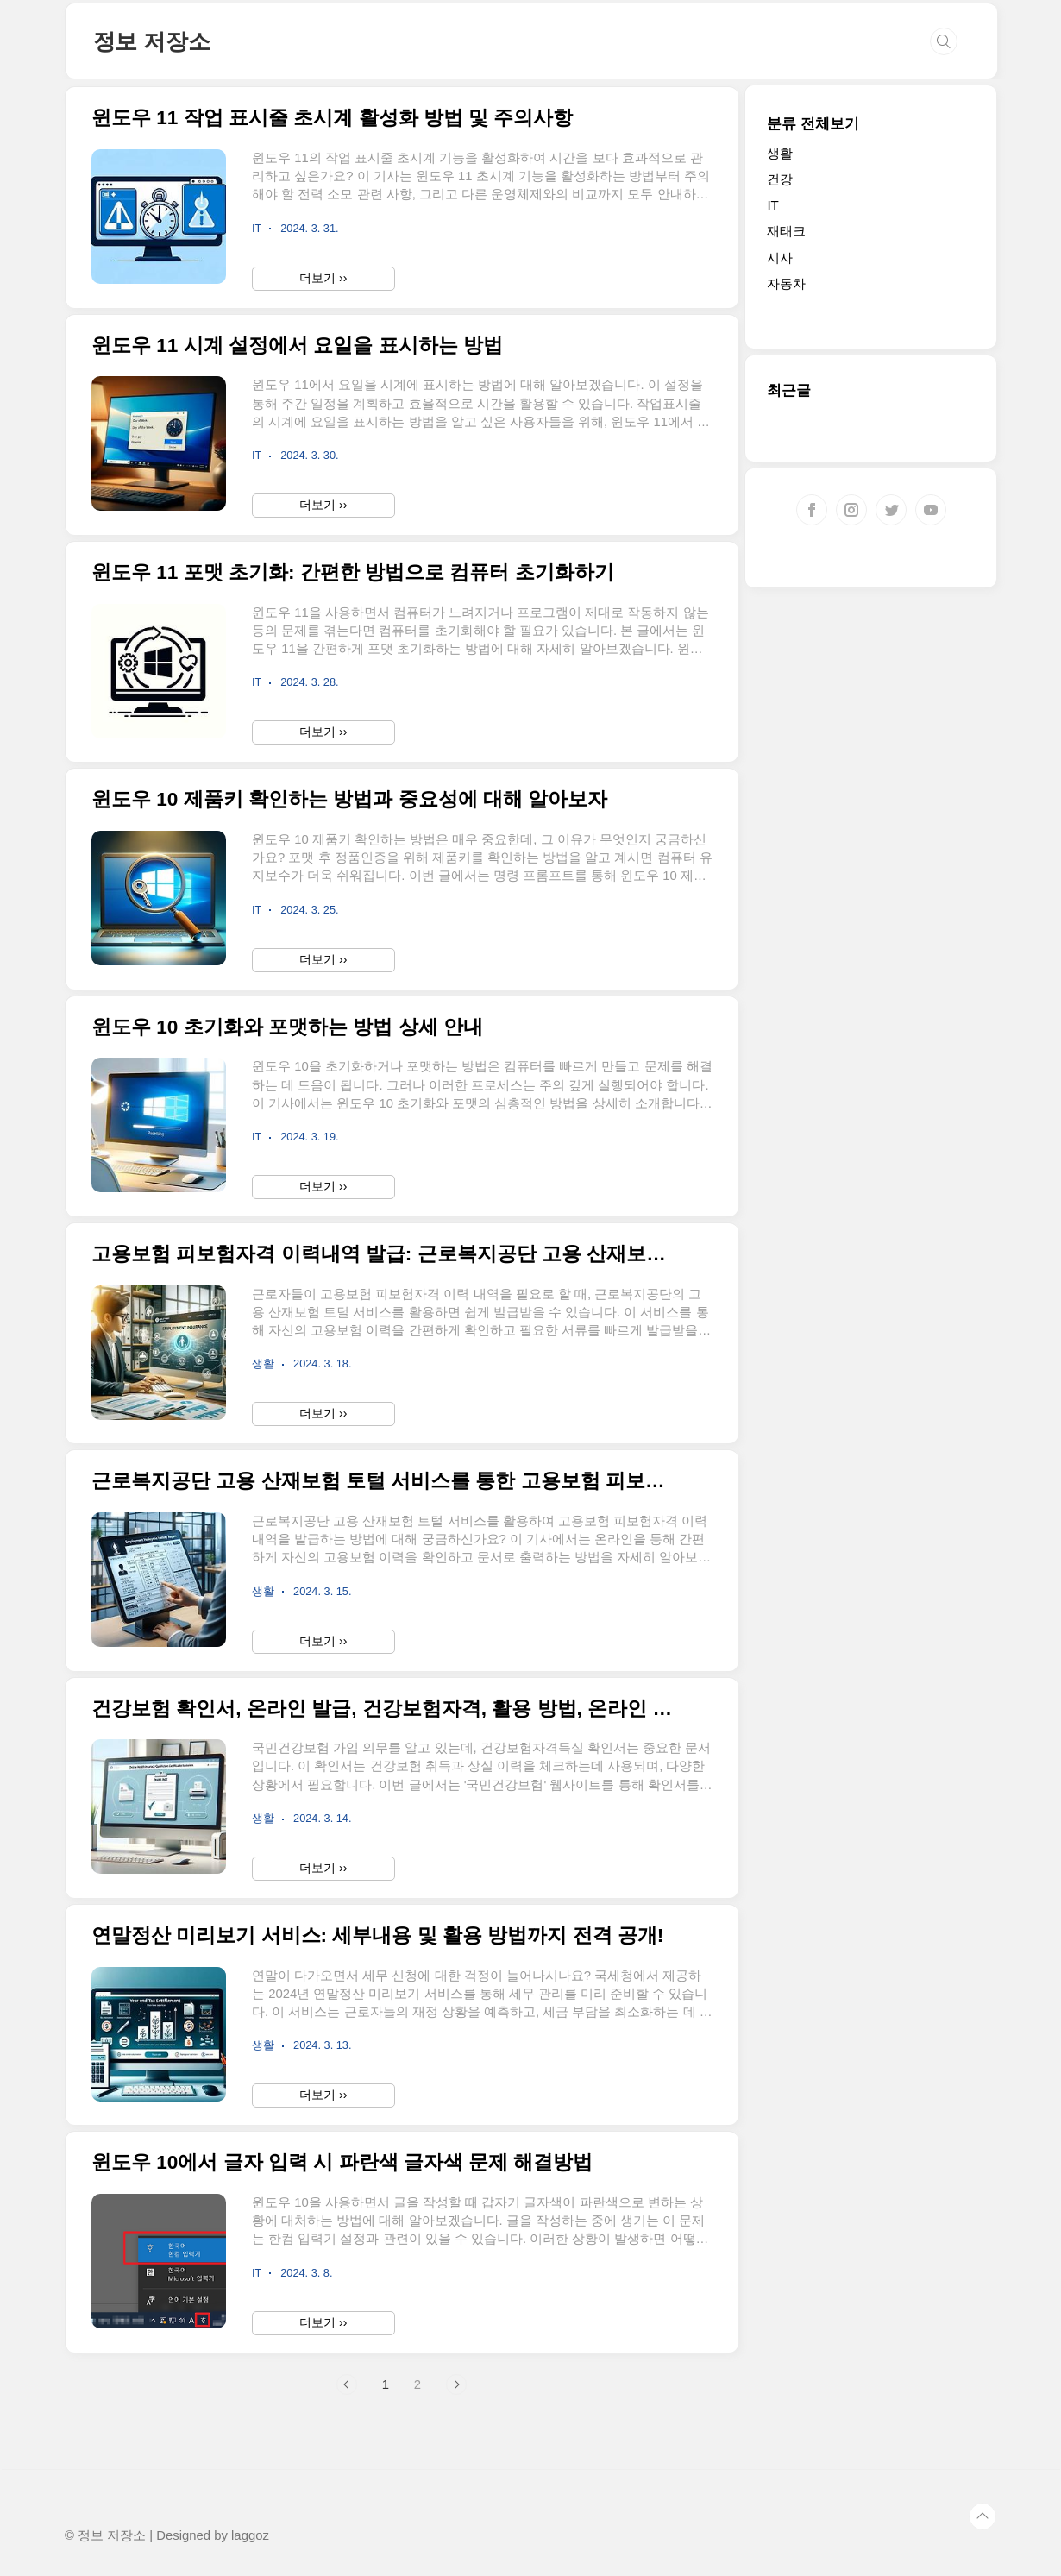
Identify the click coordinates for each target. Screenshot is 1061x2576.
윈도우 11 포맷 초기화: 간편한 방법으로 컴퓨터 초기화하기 (352, 572)
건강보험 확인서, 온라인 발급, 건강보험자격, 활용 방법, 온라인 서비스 (386, 1708)
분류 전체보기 (813, 124)
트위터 (891, 509)
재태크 (786, 230)
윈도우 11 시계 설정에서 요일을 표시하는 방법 (297, 345)
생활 (780, 153)
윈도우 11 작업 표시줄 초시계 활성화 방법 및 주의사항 (332, 118)
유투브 (930, 509)
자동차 (786, 283)
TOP (982, 2516)
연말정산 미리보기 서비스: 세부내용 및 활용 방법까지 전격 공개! (377, 1935)
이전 (346, 2384)
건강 (780, 179)
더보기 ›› (323, 278)
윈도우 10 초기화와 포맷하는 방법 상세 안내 (287, 1027)
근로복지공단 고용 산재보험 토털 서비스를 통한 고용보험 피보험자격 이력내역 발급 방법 (386, 1481)
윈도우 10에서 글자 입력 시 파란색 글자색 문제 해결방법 (342, 2162)
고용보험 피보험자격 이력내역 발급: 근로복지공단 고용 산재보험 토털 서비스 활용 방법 (386, 1254)
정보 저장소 (151, 41)
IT (772, 205)
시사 (780, 257)
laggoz (250, 2535)
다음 (456, 2384)
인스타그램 (851, 509)
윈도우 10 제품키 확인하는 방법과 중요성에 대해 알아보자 (349, 799)
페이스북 (811, 509)
